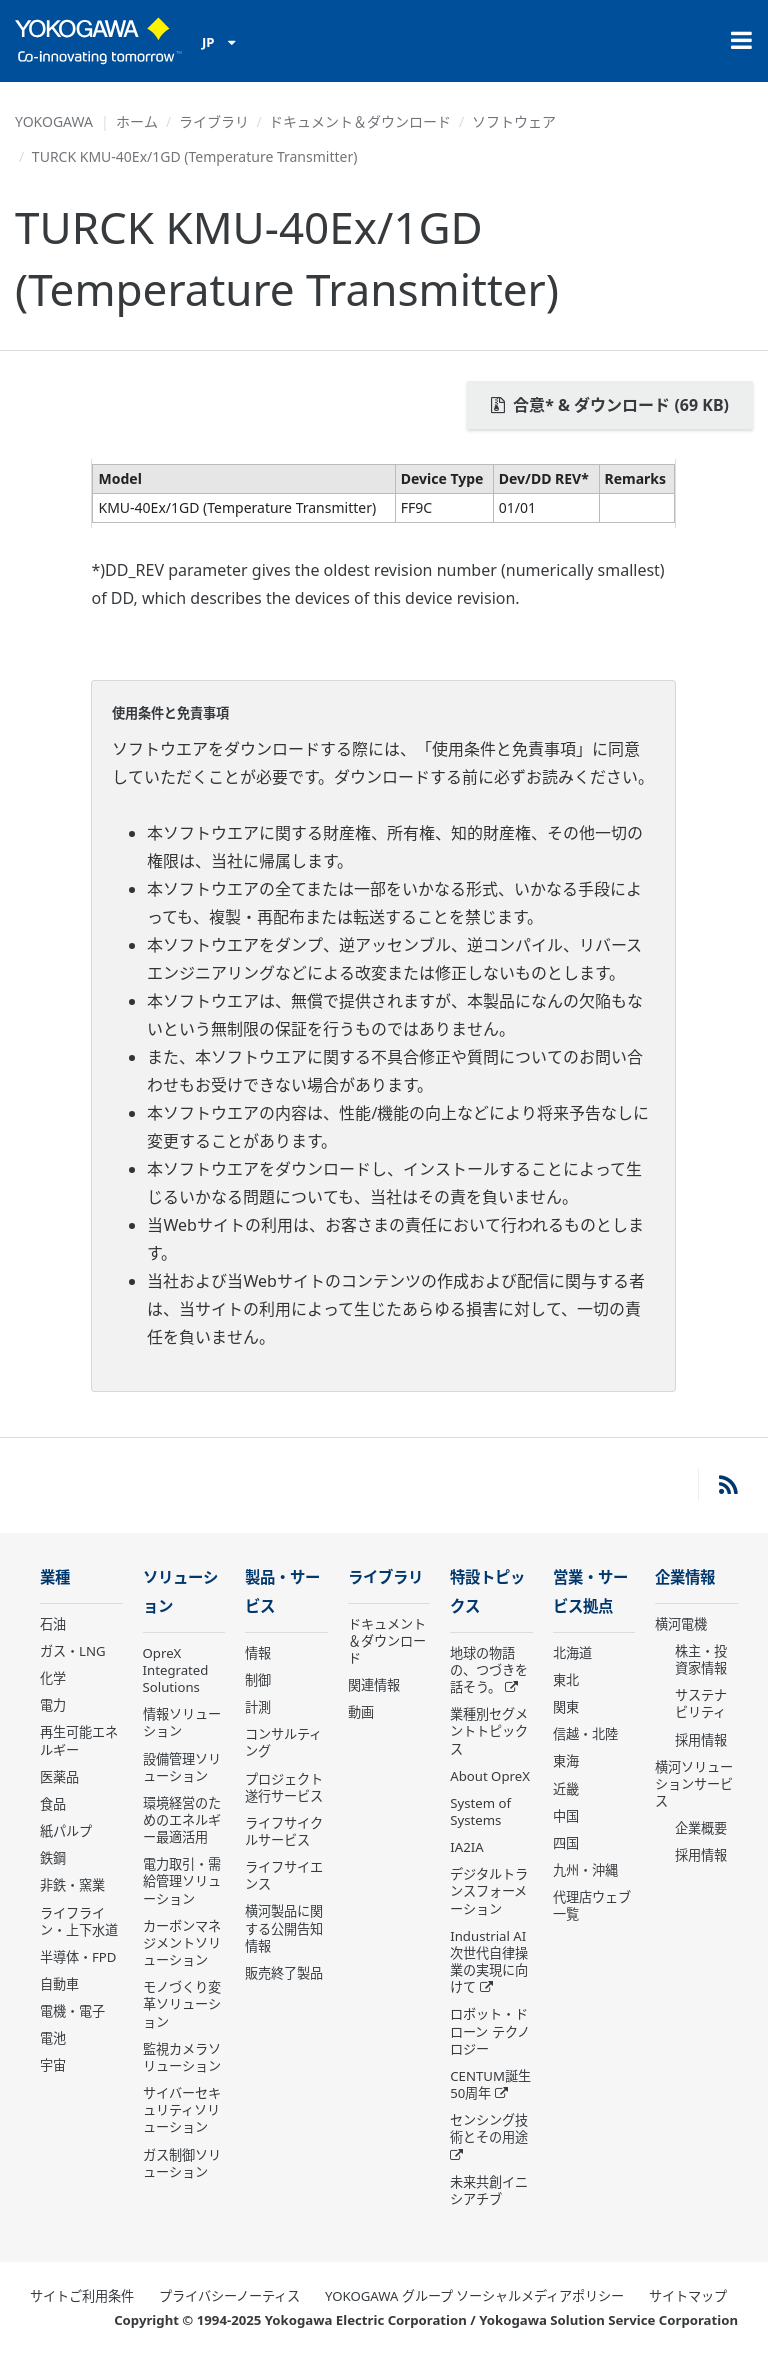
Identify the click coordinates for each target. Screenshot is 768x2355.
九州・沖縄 (585, 1870)
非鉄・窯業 (72, 1885)
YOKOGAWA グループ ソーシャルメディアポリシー (474, 2296)
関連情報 (374, 1685)
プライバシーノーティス (229, 2296)
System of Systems (480, 1811)
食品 (53, 1804)
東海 (566, 1761)
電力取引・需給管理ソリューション (182, 1881)
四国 (566, 1843)
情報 (258, 1653)
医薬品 (59, 1777)
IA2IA (466, 1847)
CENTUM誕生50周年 (490, 2084)
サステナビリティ (701, 1703)
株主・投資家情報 (701, 1659)
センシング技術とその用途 (489, 2128)
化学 (53, 1678)
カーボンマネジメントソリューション (182, 1943)
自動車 (59, 1984)
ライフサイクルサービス (284, 1831)
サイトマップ (688, 2296)
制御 (258, 1680)
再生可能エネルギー (79, 1740)
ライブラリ (214, 121)
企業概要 (701, 1828)
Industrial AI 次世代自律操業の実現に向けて (489, 1961)
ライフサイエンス (284, 1875)
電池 (53, 2038)
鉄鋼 (53, 1858)
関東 (566, 1707)
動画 (361, 1712)
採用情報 (701, 1740)
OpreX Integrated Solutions (176, 1670)
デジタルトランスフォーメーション (489, 1891)
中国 (566, 1816)
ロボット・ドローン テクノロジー (489, 2031)
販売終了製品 (284, 1973)
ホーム (137, 121)
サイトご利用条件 (82, 2296)
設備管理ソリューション (182, 1767)
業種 (55, 1577)
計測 (258, 1707)
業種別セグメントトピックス (489, 1731)
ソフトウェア (514, 121)
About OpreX (490, 1776)
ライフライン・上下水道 (79, 1921)
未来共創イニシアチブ (489, 2190)
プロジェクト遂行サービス (284, 1787)
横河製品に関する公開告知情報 (284, 1928)
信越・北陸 (585, 1734)
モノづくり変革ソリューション (182, 2004)
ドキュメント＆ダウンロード (360, 121)
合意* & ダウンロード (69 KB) (610, 405)
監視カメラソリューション (182, 2057)
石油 (53, 1624)
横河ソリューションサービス (694, 1784)
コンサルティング (283, 1742)
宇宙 (53, 2065)
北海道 (572, 1653)
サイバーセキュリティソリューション (182, 2110)
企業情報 (685, 1577)
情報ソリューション (182, 1722)
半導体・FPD (78, 1957)
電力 (53, 1705)
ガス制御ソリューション (182, 2163)
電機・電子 (72, 2011)
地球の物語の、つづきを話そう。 (489, 1670)
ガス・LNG (73, 1651)
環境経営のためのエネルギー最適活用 (182, 1820)
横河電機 (681, 1624)
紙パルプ (66, 1831)
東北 (566, 1680)
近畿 (566, 1789)
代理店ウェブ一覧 (592, 1905)
